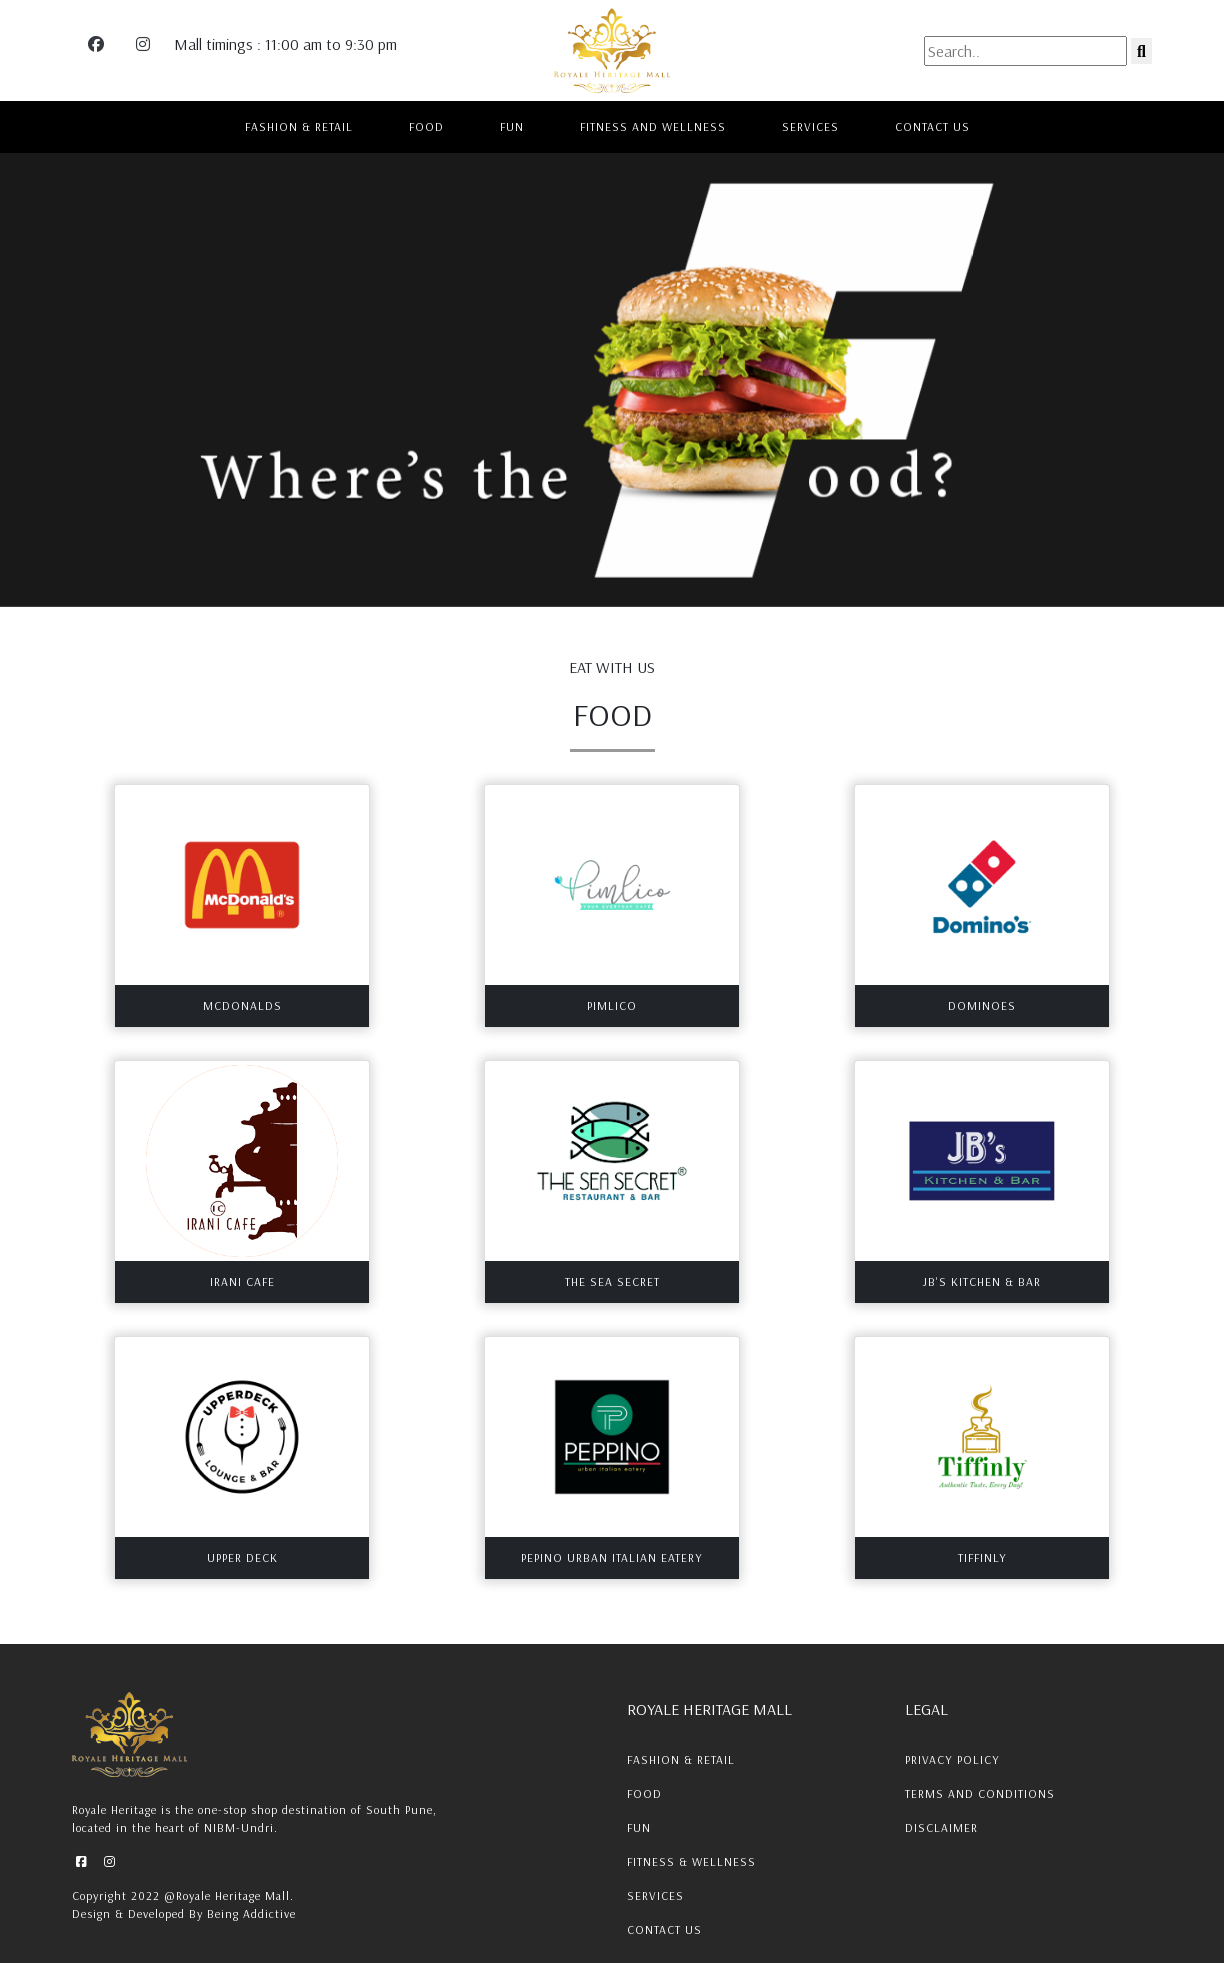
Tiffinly (982, 1557)
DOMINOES (982, 1005)
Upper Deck (242, 1557)
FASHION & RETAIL (299, 126)
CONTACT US (932, 126)
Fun (639, 1827)
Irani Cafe (242, 1281)
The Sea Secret (612, 1281)
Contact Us (664, 1929)
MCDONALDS (242, 1005)
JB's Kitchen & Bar (982, 1281)
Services (655, 1895)
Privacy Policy (952, 1759)
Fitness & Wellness (691, 1861)
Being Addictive (251, 1913)
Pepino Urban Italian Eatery (612, 1557)
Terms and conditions (980, 1793)
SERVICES (810, 126)
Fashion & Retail (681, 1759)
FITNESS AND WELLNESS (653, 126)
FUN (512, 126)
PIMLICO (612, 1005)
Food (644, 1793)
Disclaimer (941, 1827)
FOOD (426, 126)
